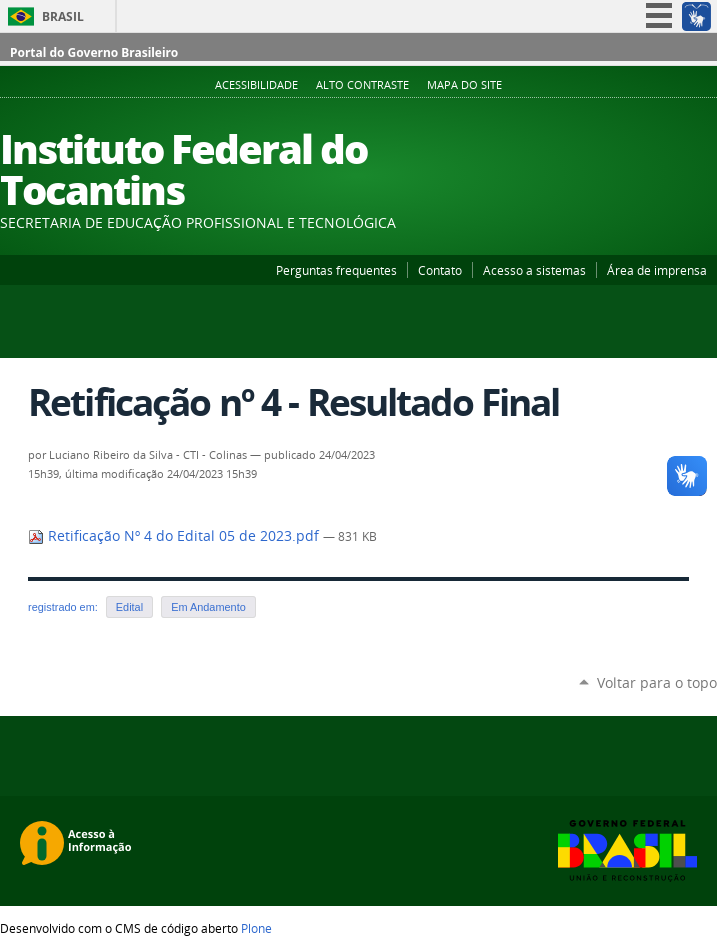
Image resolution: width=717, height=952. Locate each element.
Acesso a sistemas (534, 270)
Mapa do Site (464, 85)
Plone (256, 928)
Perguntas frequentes (336, 270)
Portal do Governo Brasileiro (94, 52)
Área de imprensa (657, 270)
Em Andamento (208, 607)
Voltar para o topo (657, 682)
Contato (440, 270)
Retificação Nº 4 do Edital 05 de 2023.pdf (175, 536)
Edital (129, 607)
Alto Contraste (362, 85)
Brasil (63, 16)
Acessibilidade (256, 85)
